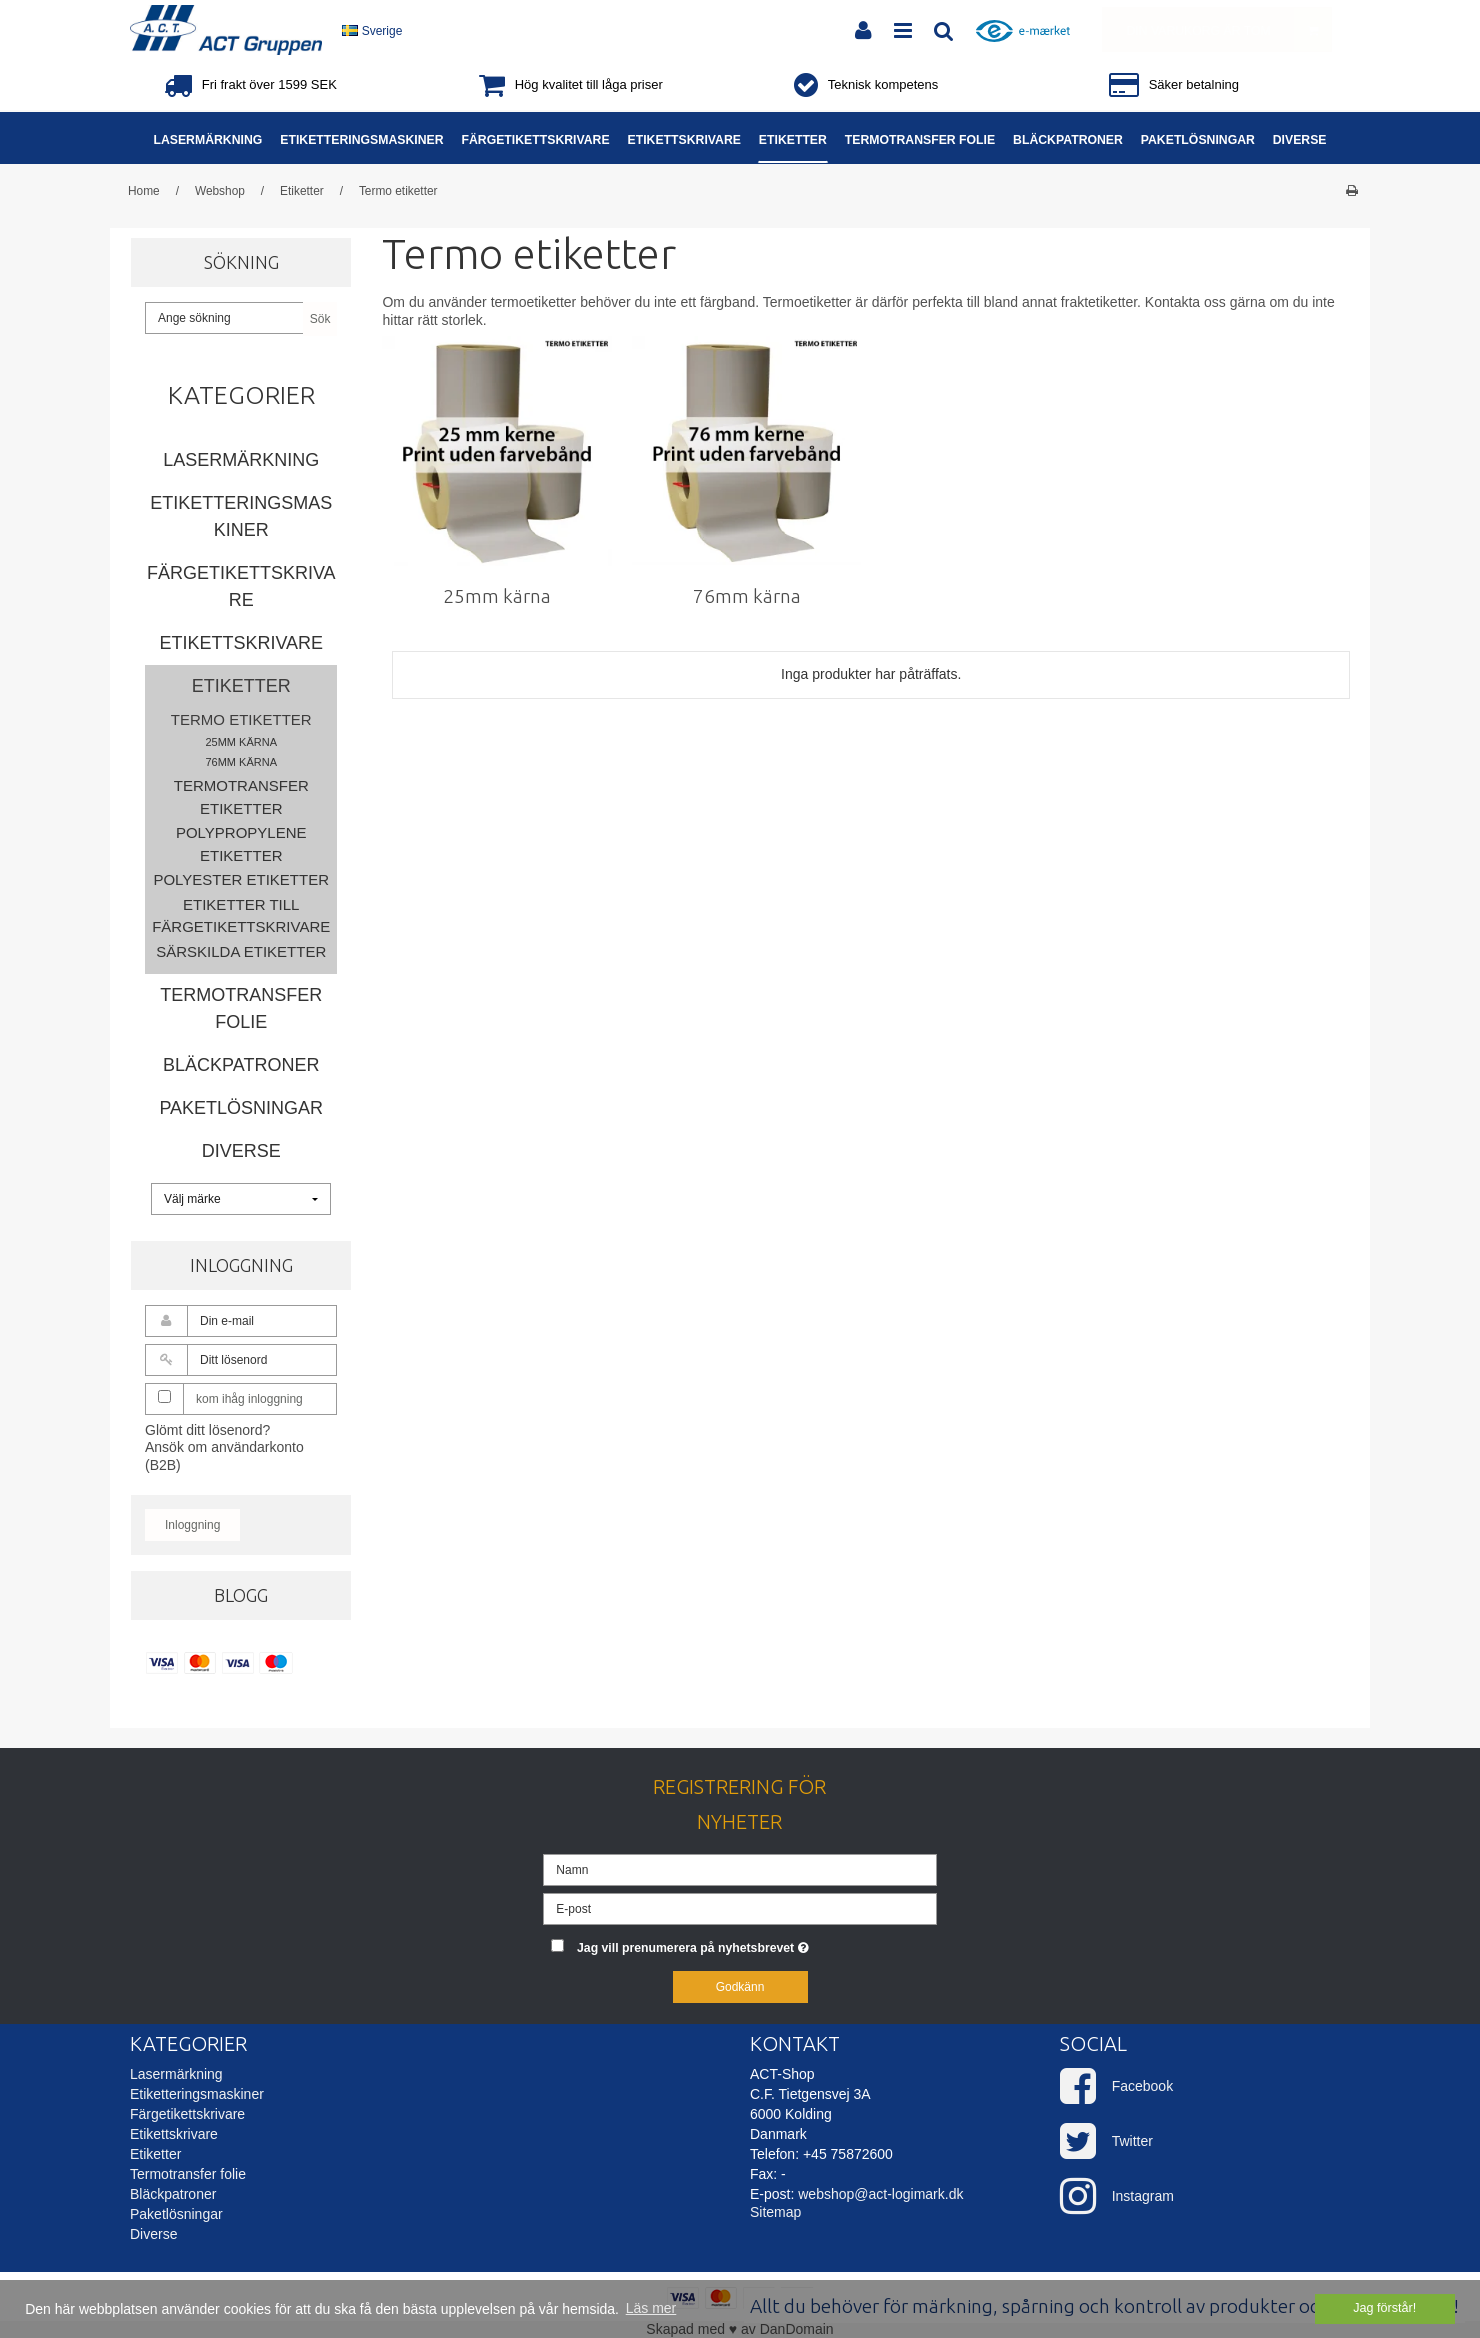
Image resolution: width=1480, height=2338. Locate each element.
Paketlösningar (241, 1108)
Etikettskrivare (241, 643)
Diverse (241, 1151)
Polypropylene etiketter (241, 844)
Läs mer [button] (651, 2308)
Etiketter (241, 686)
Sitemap (775, 2212)
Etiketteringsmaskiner (241, 516)
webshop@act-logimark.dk (880, 2194)
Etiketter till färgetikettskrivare (241, 916)
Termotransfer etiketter (241, 797)
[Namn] (739, 1869)
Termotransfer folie (241, 1008)
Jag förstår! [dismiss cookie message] (1384, 2308)
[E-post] (739, 1908)
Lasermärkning (241, 460)
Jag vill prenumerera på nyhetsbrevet (757, 1943)
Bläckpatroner (241, 1065)
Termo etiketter (241, 719)
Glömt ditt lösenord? (207, 1430)
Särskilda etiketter (241, 951)
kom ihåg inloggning (249, 1399)
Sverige (372, 31)
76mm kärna (241, 762)
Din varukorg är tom (1228, 29)
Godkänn (740, 1987)
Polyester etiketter (241, 879)
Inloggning (192, 1525)
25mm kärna (241, 742)
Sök (320, 319)
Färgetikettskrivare (241, 586)
